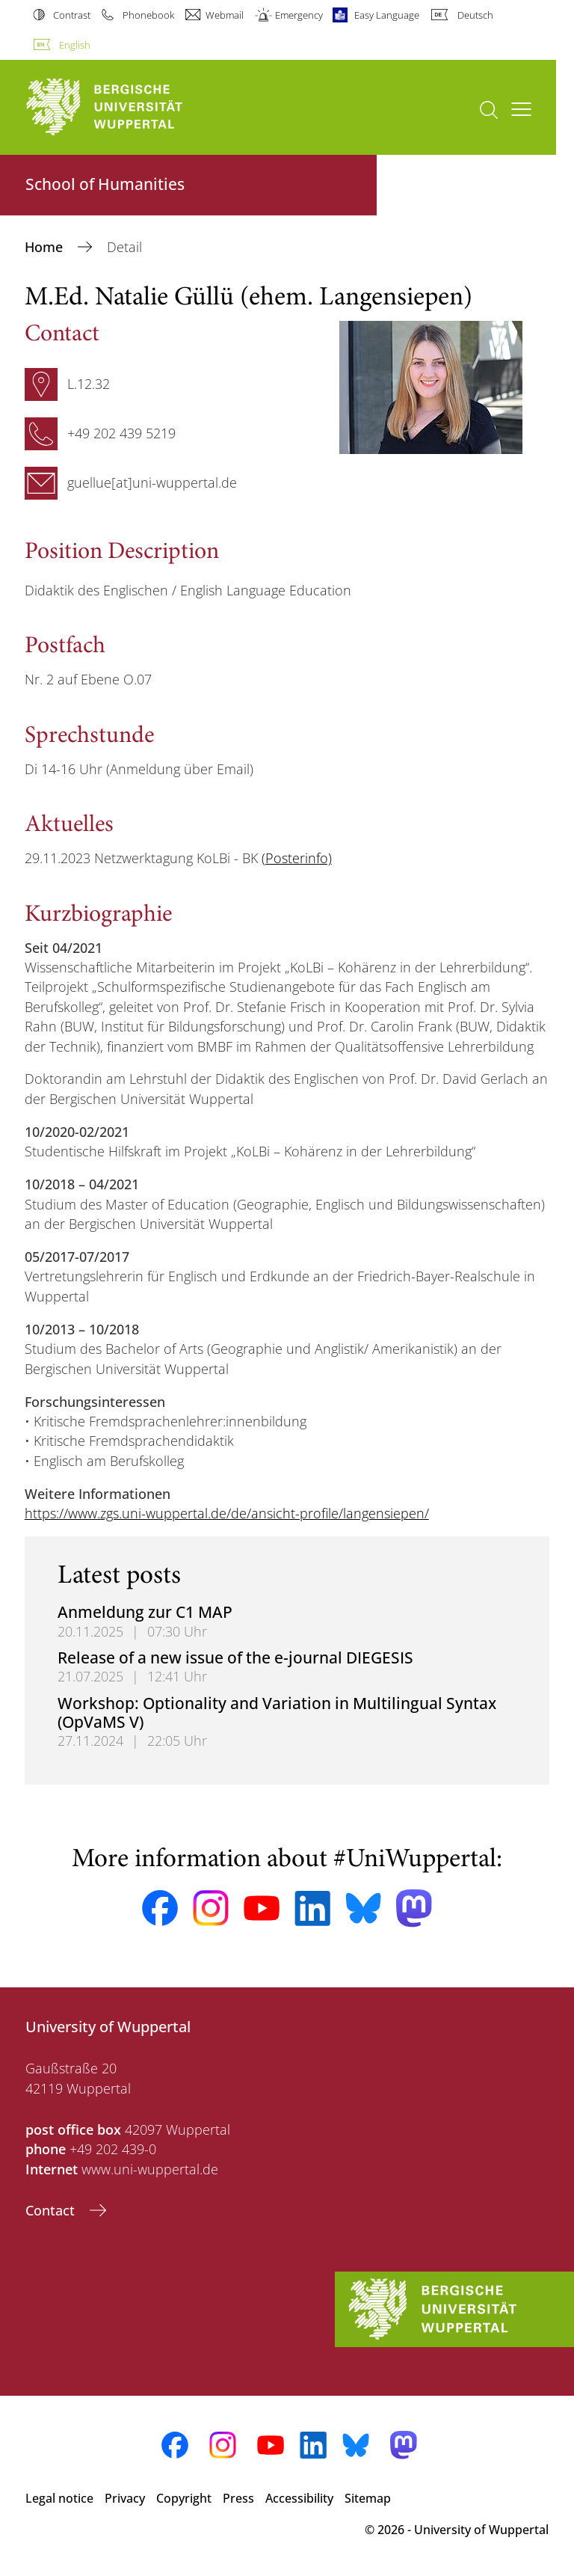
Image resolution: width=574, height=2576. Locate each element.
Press (238, 2498)
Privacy (125, 2498)
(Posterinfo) (297, 858)
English (74, 45)
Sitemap (368, 2498)
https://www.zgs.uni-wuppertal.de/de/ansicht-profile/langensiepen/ (227, 1513)
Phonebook (148, 15)
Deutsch (475, 15)
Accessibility (299, 2498)
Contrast (71, 15)
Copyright (184, 2498)
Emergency (299, 15)
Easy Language (386, 15)
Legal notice (59, 2498)
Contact (51, 2210)
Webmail (225, 15)
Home (46, 247)
